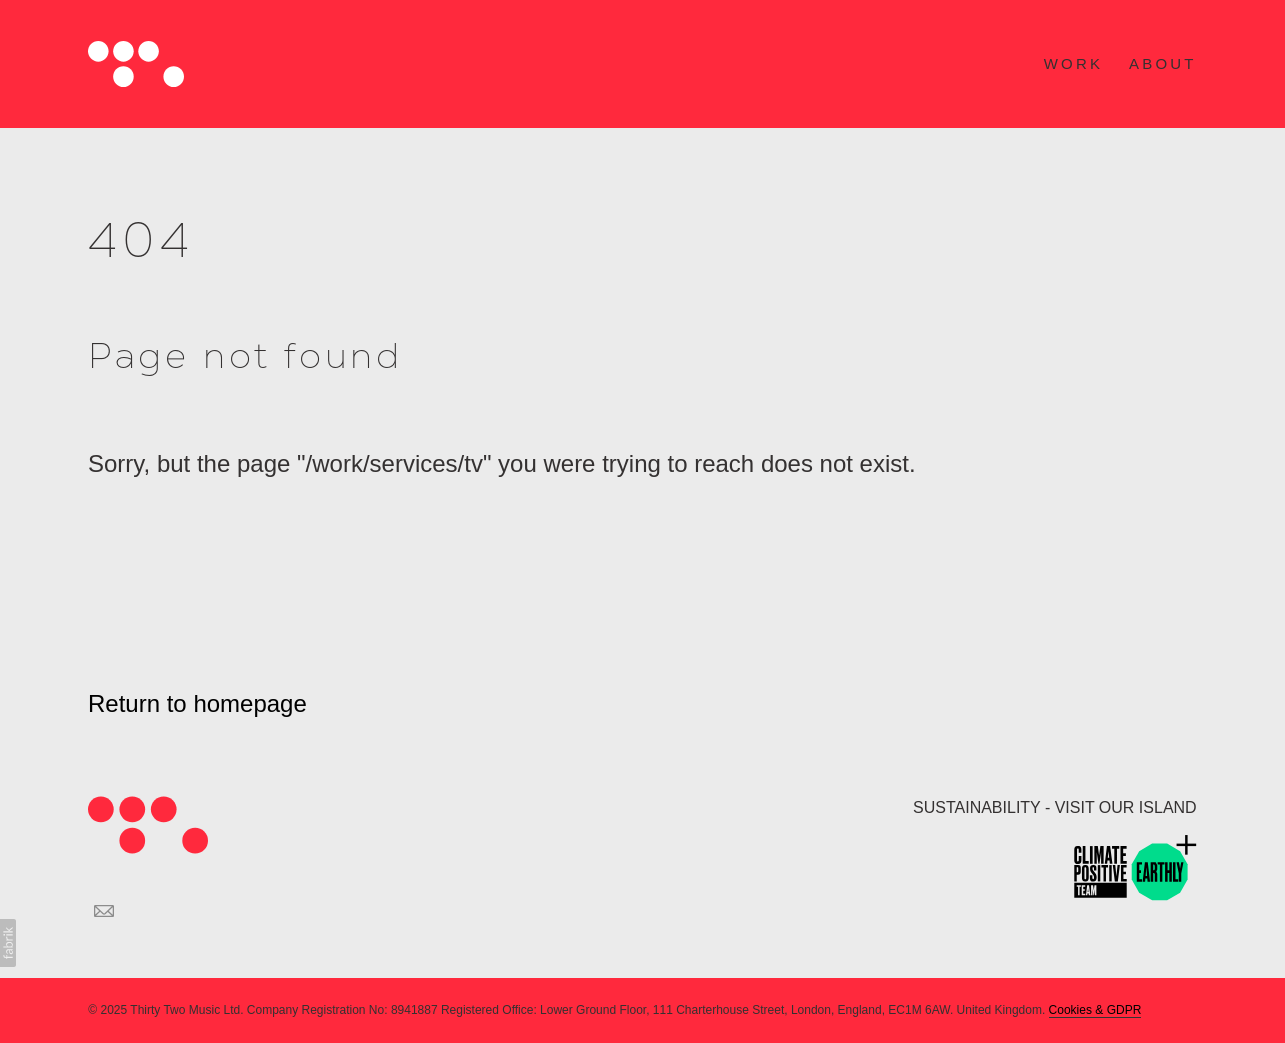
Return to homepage (197, 703)
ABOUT (1163, 63)
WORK (1073, 63)
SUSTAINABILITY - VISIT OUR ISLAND (1055, 807)
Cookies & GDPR (1095, 1010)
